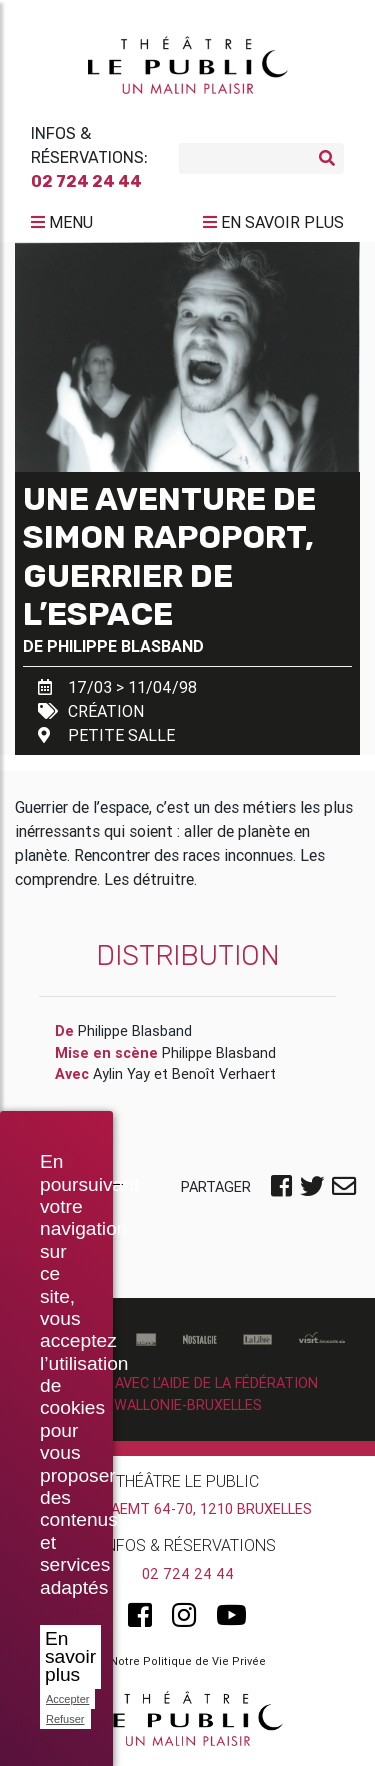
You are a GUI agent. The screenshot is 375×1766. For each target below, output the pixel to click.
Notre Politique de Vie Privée (188, 1661)
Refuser (65, 1719)
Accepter (67, 1699)
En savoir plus (70, 1656)
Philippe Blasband (125, 646)
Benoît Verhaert (224, 1074)
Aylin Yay (121, 1074)
